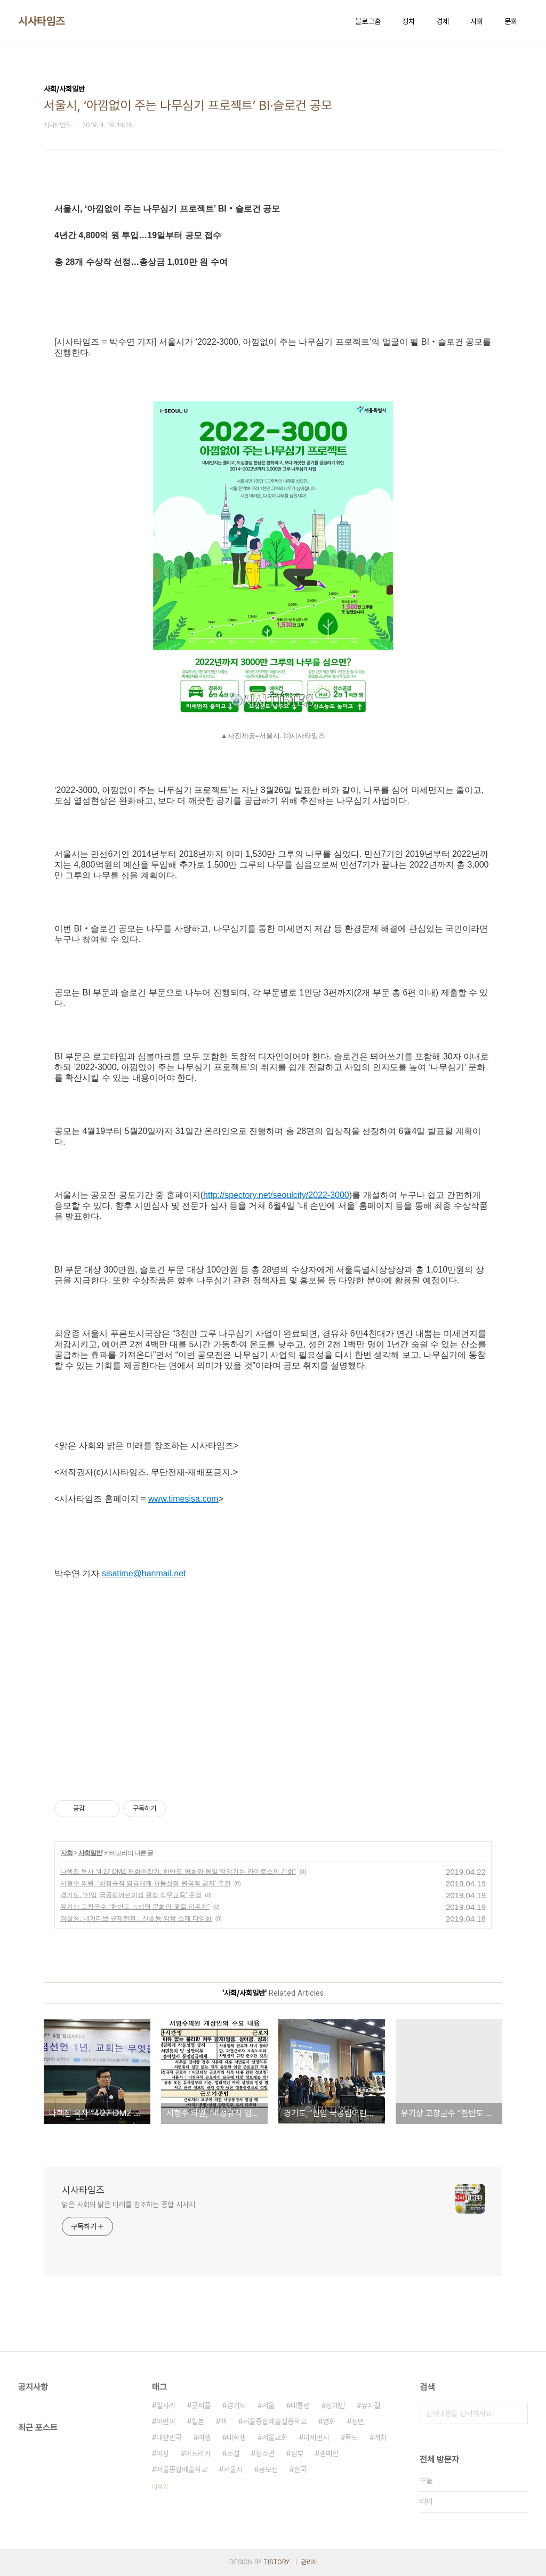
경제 (442, 21)
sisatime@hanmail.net (144, 1573)
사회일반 (90, 1853)
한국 (300, 2469)
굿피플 (201, 2405)
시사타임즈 (41, 21)
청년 (357, 2421)
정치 (408, 21)
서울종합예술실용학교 (275, 2421)
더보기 (160, 2487)
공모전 (268, 2469)
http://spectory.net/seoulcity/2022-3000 (276, 1195)
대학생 (236, 2437)
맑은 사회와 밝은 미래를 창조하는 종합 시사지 (128, 2204)
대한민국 (169, 2437)
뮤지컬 (370, 2405)
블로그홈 (368, 21)
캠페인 (329, 2453)
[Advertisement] (273, 1680)
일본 (197, 2421)
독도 (351, 2437)
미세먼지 (316, 2437)
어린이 (165, 2421)
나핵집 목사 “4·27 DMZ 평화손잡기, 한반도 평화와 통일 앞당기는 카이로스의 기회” (178, 1871)
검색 (517, 2413)
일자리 (165, 2405)
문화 (510, 21)
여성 (162, 2453)
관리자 (309, 2562)
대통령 (300, 2405)
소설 (233, 2453)
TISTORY (276, 2562)
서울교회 (274, 2437)
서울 (268, 2405)
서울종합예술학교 (181, 2469)
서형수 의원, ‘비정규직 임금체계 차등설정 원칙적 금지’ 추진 (145, 1883)
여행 (204, 2437)
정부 (297, 2453)
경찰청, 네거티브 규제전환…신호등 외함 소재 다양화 (136, 1918)
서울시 (233, 2469)
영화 (329, 2421)
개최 (380, 2437)
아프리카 (198, 2453)
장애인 (335, 2405)
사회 (476, 21)
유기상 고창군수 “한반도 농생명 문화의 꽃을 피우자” (135, 1906)
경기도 (236, 2405)
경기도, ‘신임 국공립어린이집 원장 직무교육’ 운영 (131, 1895)
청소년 (265, 2453)
